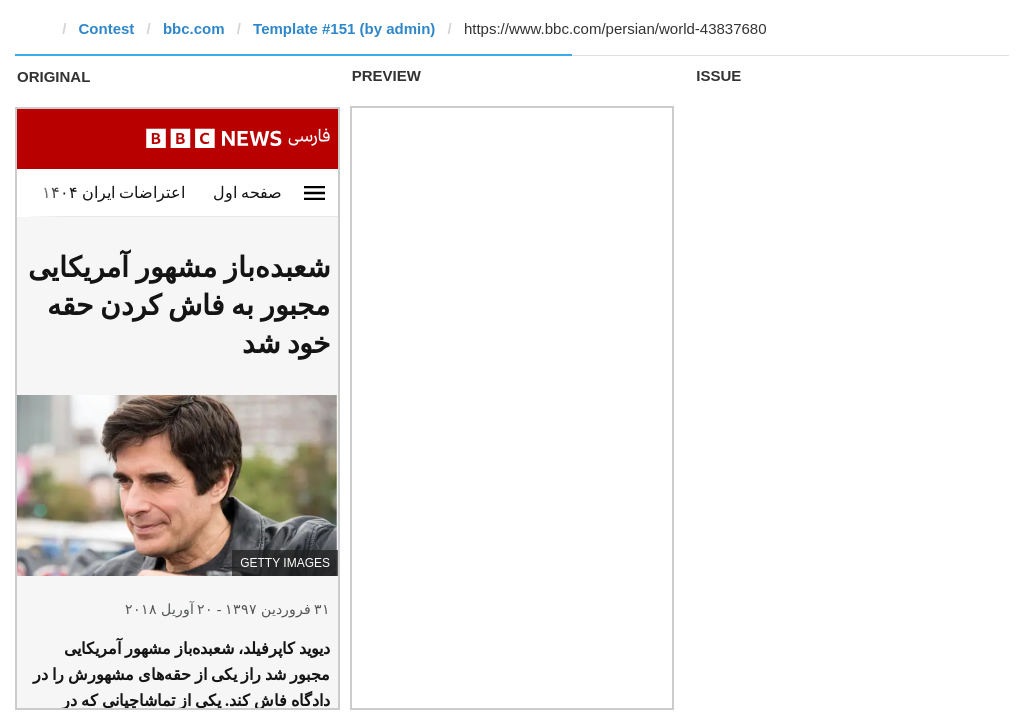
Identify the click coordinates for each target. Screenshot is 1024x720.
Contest (107, 28)
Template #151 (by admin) (344, 28)
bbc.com (194, 28)
